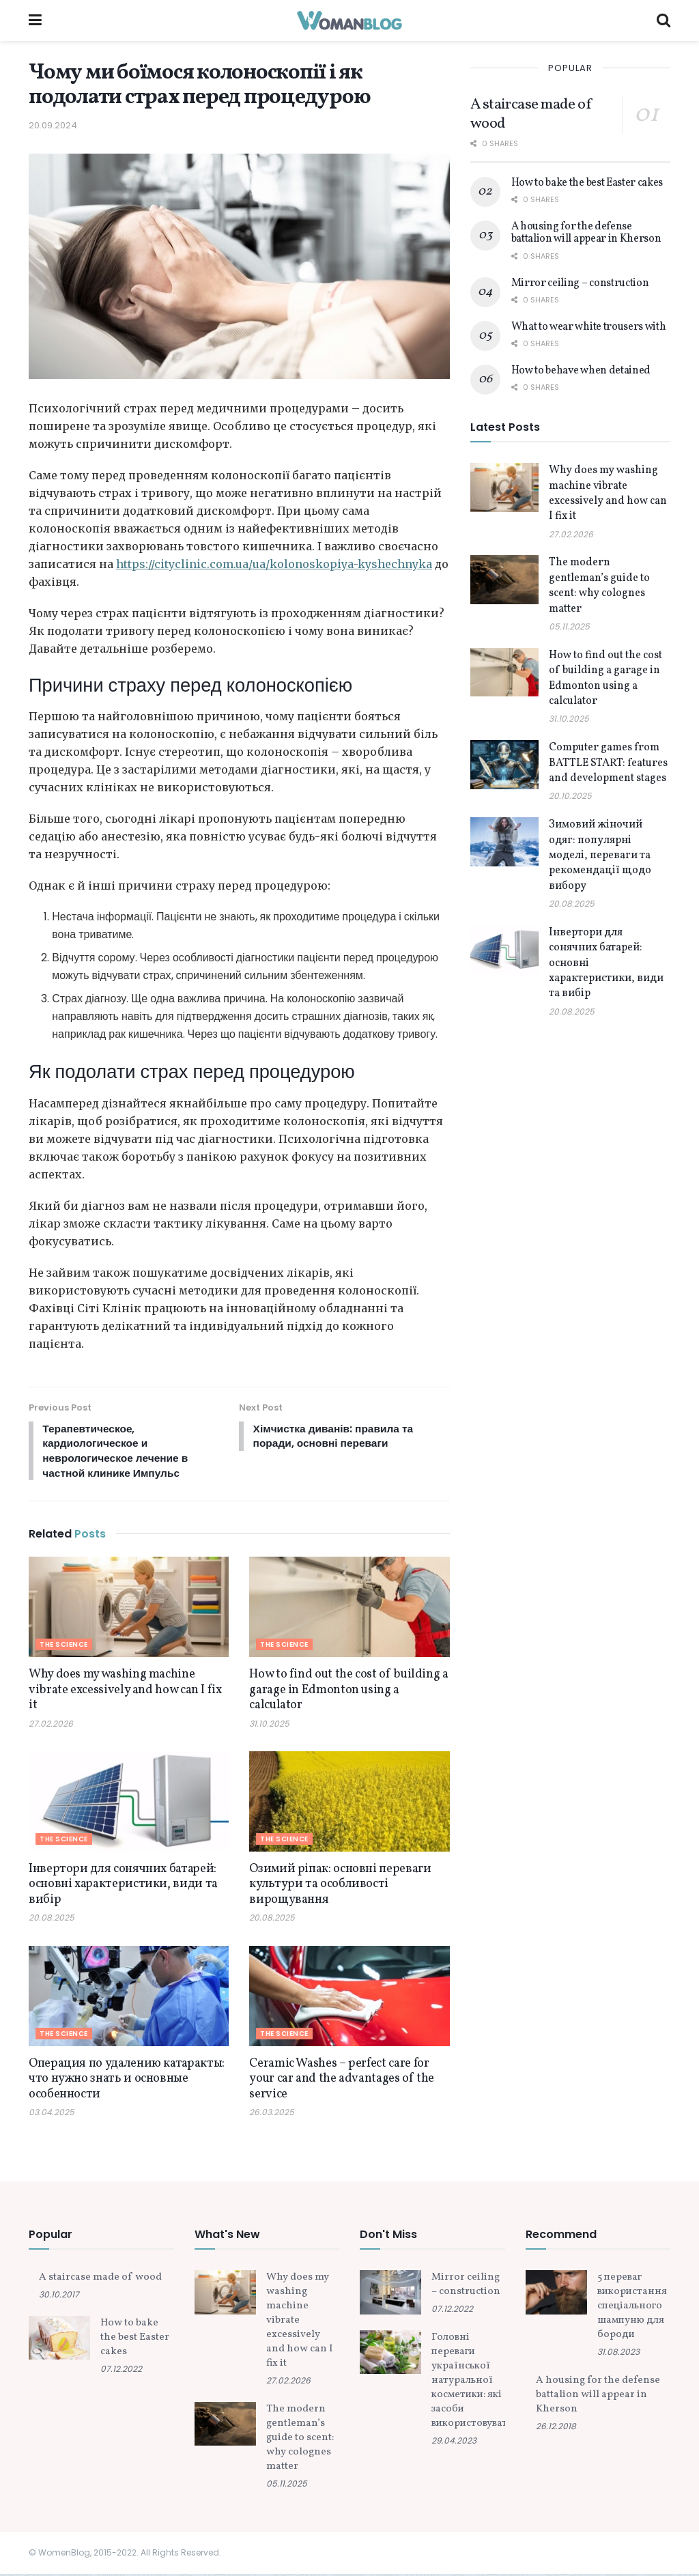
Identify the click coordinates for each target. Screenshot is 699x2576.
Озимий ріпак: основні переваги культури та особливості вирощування (340, 1887)
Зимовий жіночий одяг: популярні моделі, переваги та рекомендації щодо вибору (600, 855)
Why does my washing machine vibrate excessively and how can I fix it (125, 1692)
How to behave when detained (581, 370)
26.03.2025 (271, 2115)
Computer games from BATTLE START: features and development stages (608, 763)
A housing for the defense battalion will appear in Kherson (586, 232)
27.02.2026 (51, 1725)
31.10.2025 (269, 1725)
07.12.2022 (121, 2371)
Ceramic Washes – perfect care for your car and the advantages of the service (341, 2082)
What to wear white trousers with (588, 327)
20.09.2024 (53, 125)
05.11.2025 (569, 626)
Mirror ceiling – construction (580, 283)
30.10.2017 (59, 2297)
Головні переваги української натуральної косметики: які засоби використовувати (472, 2383)
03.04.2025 (51, 2115)
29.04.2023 (453, 2443)
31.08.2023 (618, 2354)
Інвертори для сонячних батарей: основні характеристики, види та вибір (123, 1887)
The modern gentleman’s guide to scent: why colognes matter (599, 585)
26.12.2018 (556, 2429)
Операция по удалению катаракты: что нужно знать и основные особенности (127, 2082)
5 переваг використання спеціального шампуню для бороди (632, 2309)
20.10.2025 (570, 796)
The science (64, 1647)
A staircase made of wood (531, 114)
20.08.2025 (51, 1920)
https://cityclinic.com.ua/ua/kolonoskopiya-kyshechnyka (274, 564)
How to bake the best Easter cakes (587, 182)
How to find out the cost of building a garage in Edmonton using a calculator (348, 1692)
